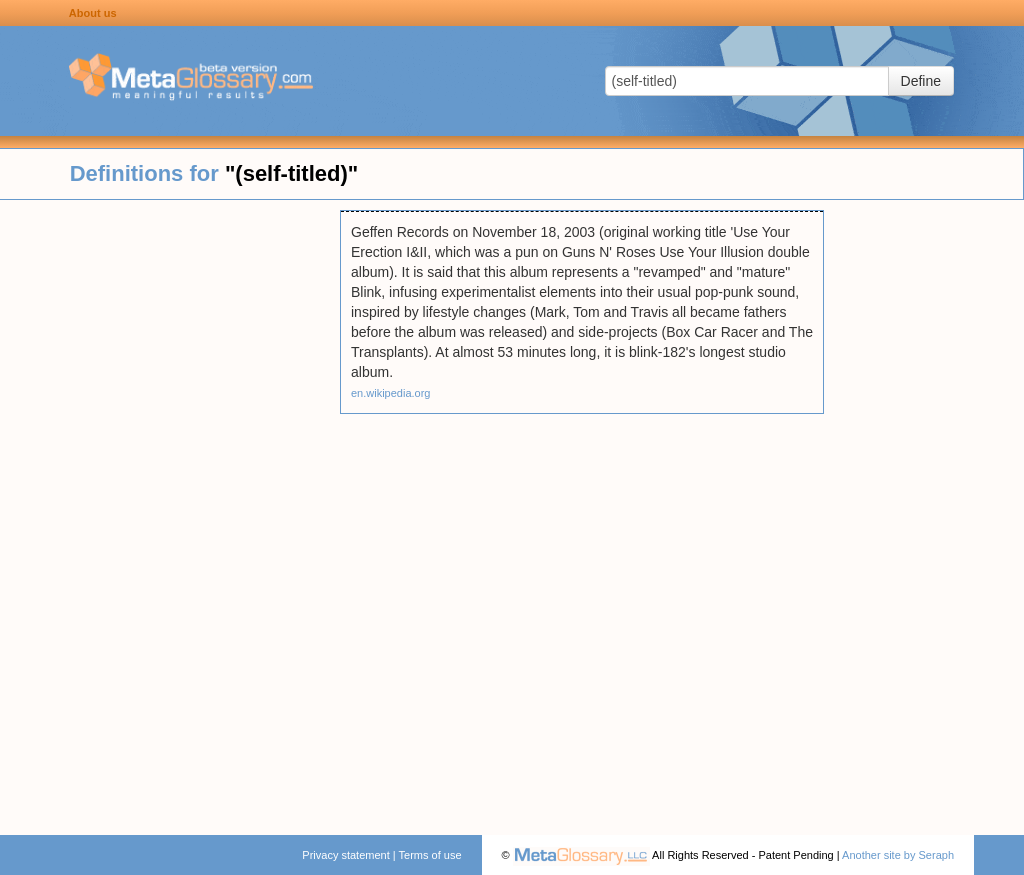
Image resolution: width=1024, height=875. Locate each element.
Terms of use (430, 855)
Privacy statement (345, 855)
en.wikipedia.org (391, 393)
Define (921, 81)
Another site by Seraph (898, 855)
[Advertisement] (170, 510)
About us (93, 13)
